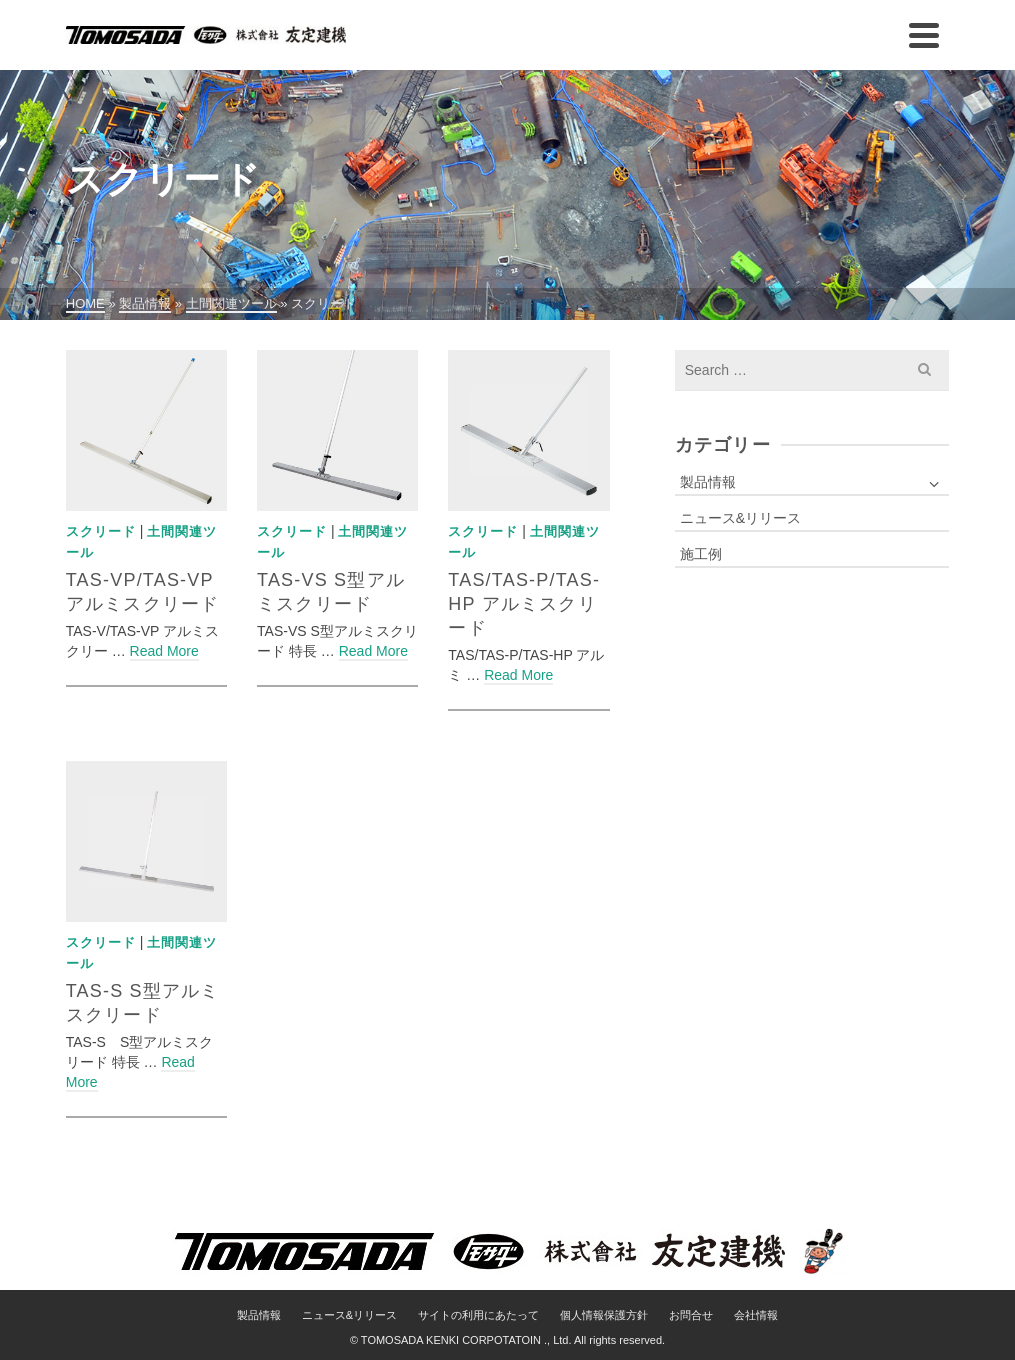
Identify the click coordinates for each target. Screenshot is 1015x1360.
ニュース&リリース (740, 518)
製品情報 (708, 482)
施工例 (701, 554)
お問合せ (691, 1315)
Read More (164, 651)
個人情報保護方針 (604, 1315)
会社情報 (756, 1315)
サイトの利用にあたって (478, 1315)
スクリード (101, 531)
